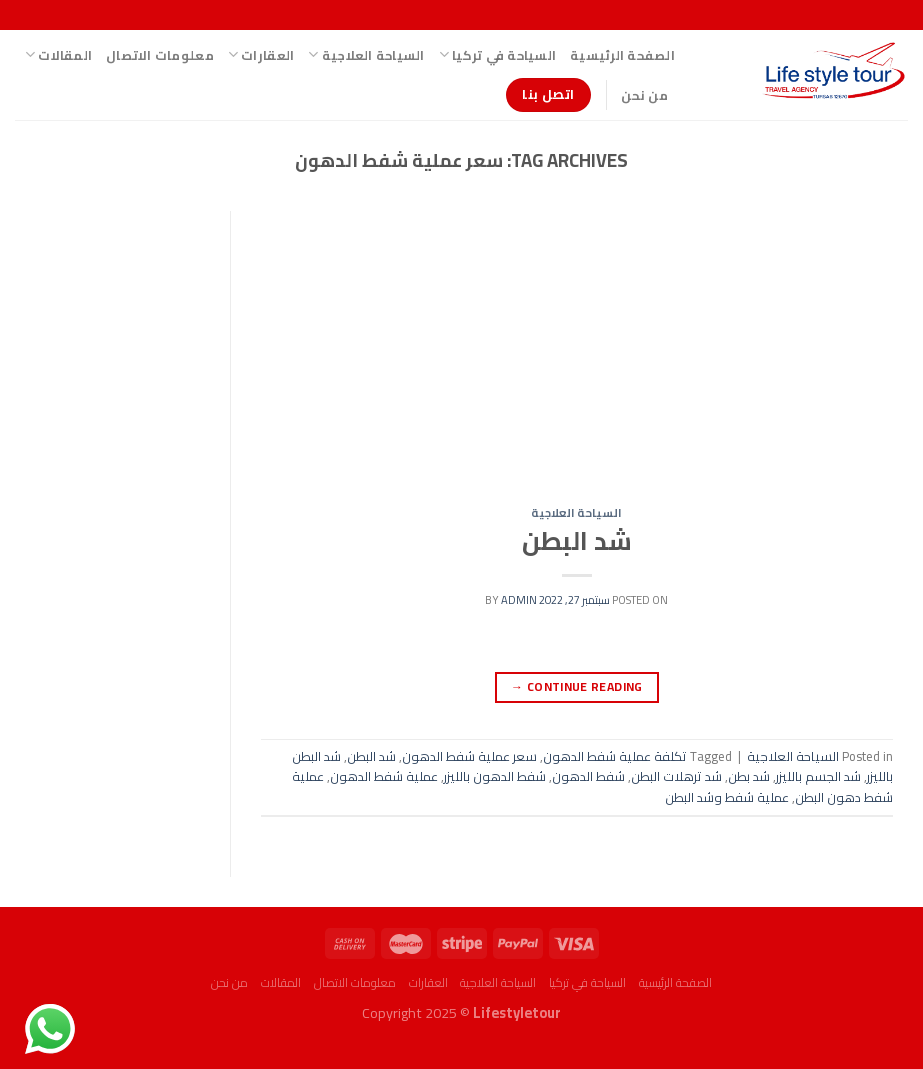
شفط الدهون (588, 776)
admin (519, 599)
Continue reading (577, 686)
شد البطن (577, 541)
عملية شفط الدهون (384, 776)
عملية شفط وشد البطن (727, 797)
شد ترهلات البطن (676, 776)
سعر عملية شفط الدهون (469, 756)
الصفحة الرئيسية (622, 55)
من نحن (644, 95)
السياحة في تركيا (498, 55)
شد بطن (749, 776)
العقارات (261, 55)
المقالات (58, 55)
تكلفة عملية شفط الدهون (615, 756)
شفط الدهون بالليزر (495, 776)
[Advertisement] (577, 359)
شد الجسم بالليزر (818, 776)
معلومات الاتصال (160, 55)
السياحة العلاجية (366, 55)
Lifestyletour (517, 1012)
